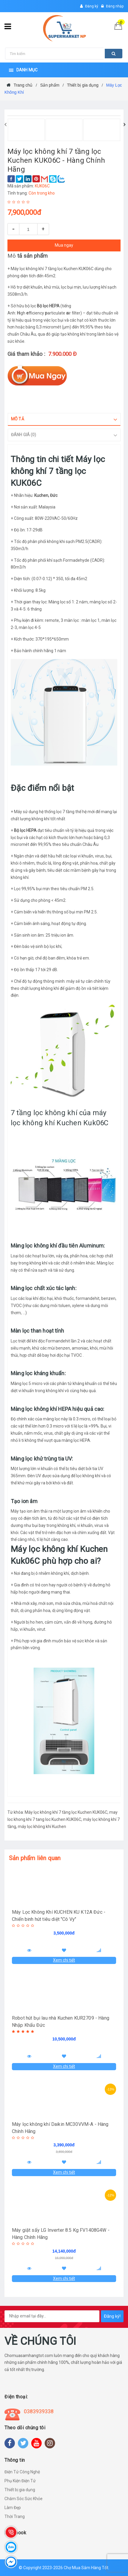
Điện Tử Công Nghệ (22, 2471)
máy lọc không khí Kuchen (42, 1826)
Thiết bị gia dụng (19, 2489)
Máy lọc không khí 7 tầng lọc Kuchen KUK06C (66, 1812)
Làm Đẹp (12, 2507)
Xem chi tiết (64, 1960)
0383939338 (39, 2411)
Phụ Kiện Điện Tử (20, 2480)
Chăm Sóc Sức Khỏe (23, 2498)
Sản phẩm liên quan (35, 1858)
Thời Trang (14, 2516)
